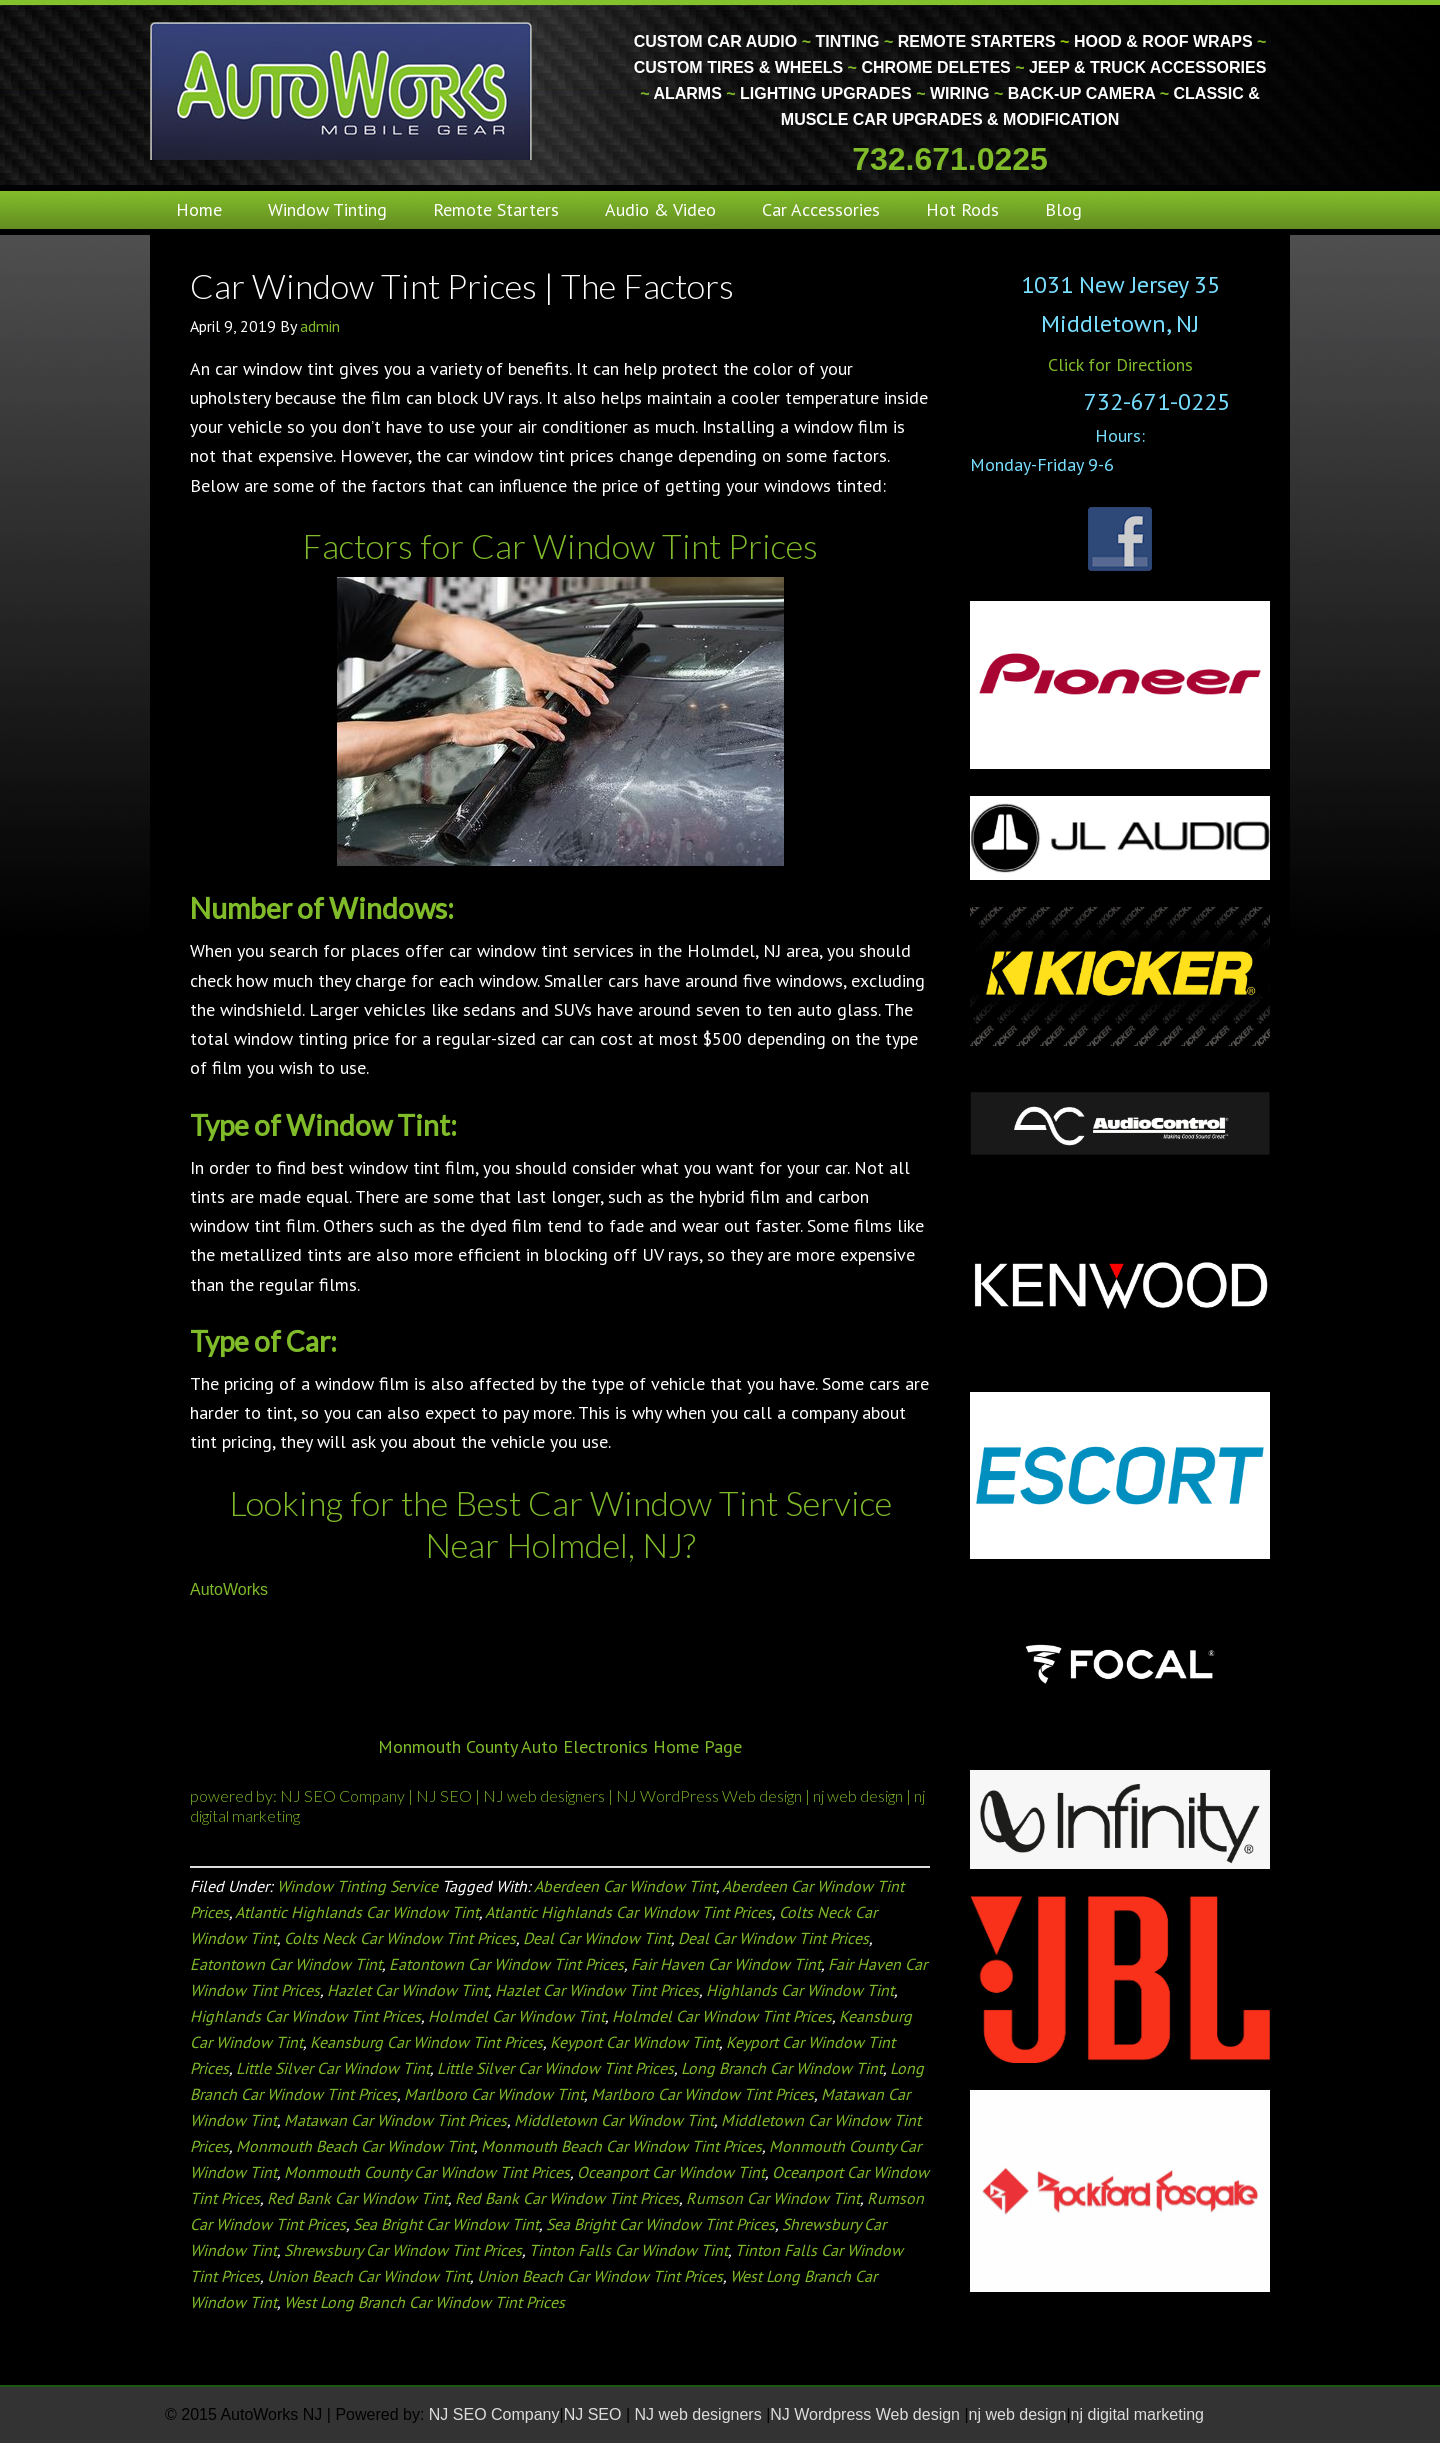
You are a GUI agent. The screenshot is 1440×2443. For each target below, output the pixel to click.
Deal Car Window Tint (597, 1938)
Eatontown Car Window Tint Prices (506, 1964)
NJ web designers (545, 1795)
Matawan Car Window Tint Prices (395, 2120)
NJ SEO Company (344, 1795)
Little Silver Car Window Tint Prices (555, 2068)
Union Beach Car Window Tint (368, 2276)
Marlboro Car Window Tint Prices (702, 2094)
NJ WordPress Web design (709, 1795)
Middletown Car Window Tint (614, 2120)
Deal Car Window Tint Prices (773, 1938)
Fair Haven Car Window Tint (726, 1964)
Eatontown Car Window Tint (286, 1964)
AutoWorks (229, 1589)
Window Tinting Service (357, 1886)
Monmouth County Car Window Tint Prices (427, 2172)
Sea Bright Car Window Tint (446, 2224)
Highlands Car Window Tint (800, 1990)
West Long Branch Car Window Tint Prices (424, 2302)
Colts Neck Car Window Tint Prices (400, 1938)
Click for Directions (1120, 364)
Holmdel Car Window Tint (516, 2016)
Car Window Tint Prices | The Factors (462, 285)
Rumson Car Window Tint (773, 2198)
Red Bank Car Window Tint (357, 2198)
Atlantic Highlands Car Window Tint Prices (628, 1912)
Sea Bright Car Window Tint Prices (660, 2224)
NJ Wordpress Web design (867, 2414)
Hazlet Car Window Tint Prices (597, 1990)
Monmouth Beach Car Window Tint (355, 2146)
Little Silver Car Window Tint (333, 2068)
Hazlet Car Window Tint (407, 1990)
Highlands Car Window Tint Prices (305, 2016)
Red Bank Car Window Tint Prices (567, 2198)
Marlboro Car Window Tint (494, 2094)
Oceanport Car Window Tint (671, 2172)
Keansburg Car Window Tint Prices (426, 2042)
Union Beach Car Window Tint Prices (600, 2276)
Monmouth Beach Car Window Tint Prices (621, 2146)
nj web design (859, 1795)
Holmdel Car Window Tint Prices (722, 2016)
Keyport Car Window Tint (634, 2042)
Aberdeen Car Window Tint (625, 1886)
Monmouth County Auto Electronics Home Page (560, 1746)
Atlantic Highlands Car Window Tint (357, 1912)
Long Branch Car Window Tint (782, 2068)
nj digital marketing (1137, 2414)
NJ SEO (444, 1795)
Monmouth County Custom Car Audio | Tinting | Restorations (342, 90)
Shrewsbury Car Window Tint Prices (403, 2250)
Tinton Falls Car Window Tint (628, 2250)
